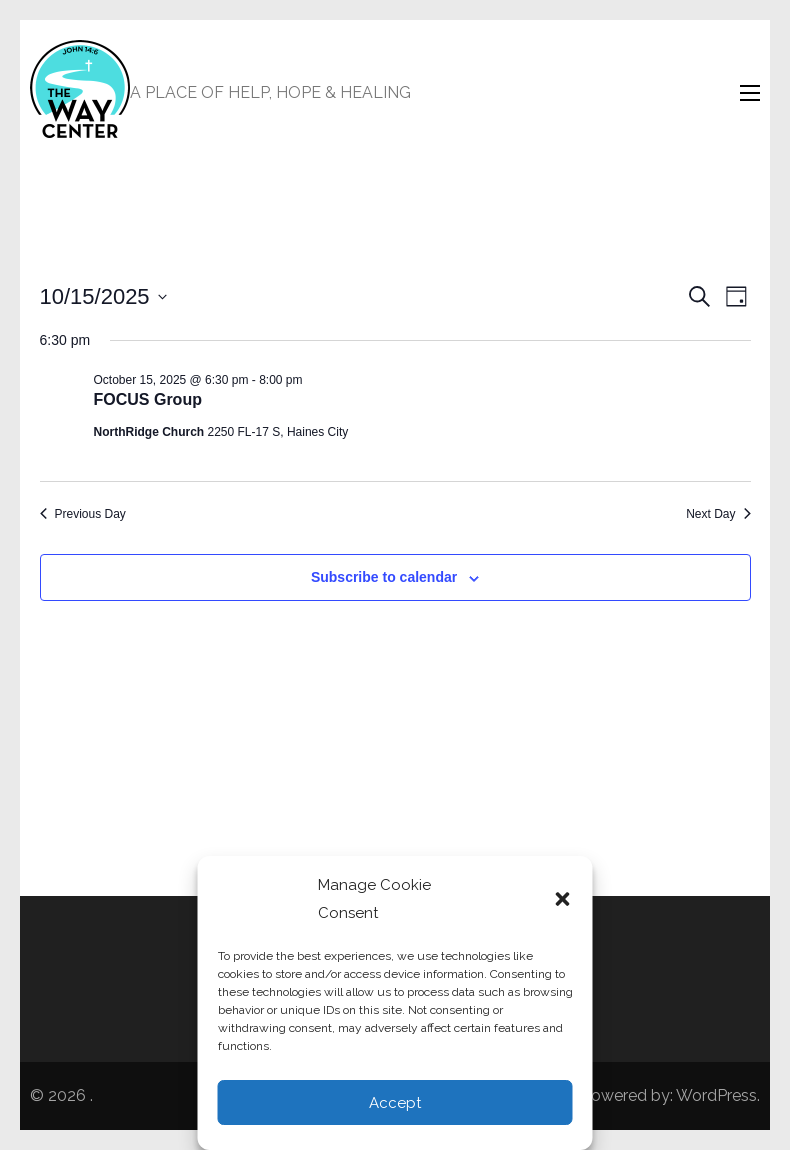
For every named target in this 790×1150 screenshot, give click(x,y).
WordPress (716, 1095)
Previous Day (83, 514)
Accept (395, 1103)
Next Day (718, 514)
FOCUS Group (148, 399)
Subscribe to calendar (384, 577)
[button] (563, 899)
